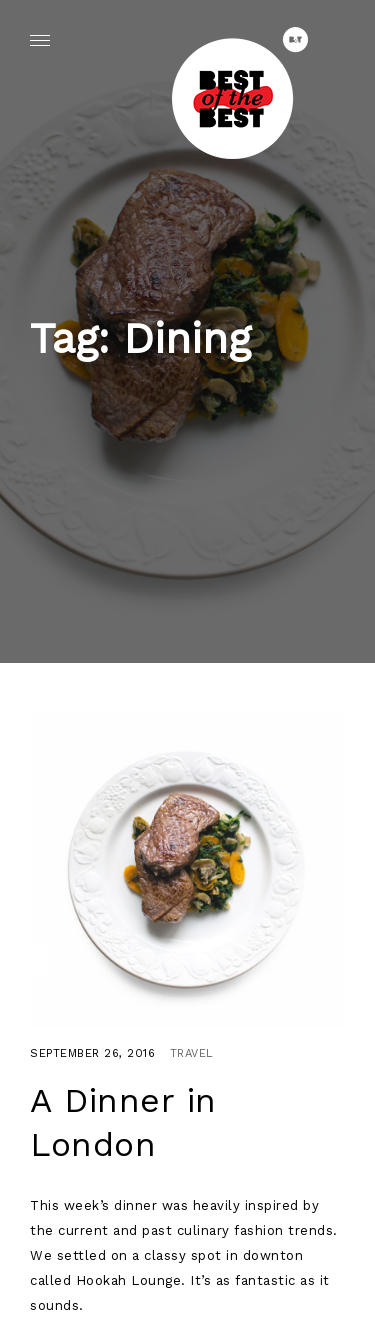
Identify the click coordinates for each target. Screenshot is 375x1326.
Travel (192, 1053)
